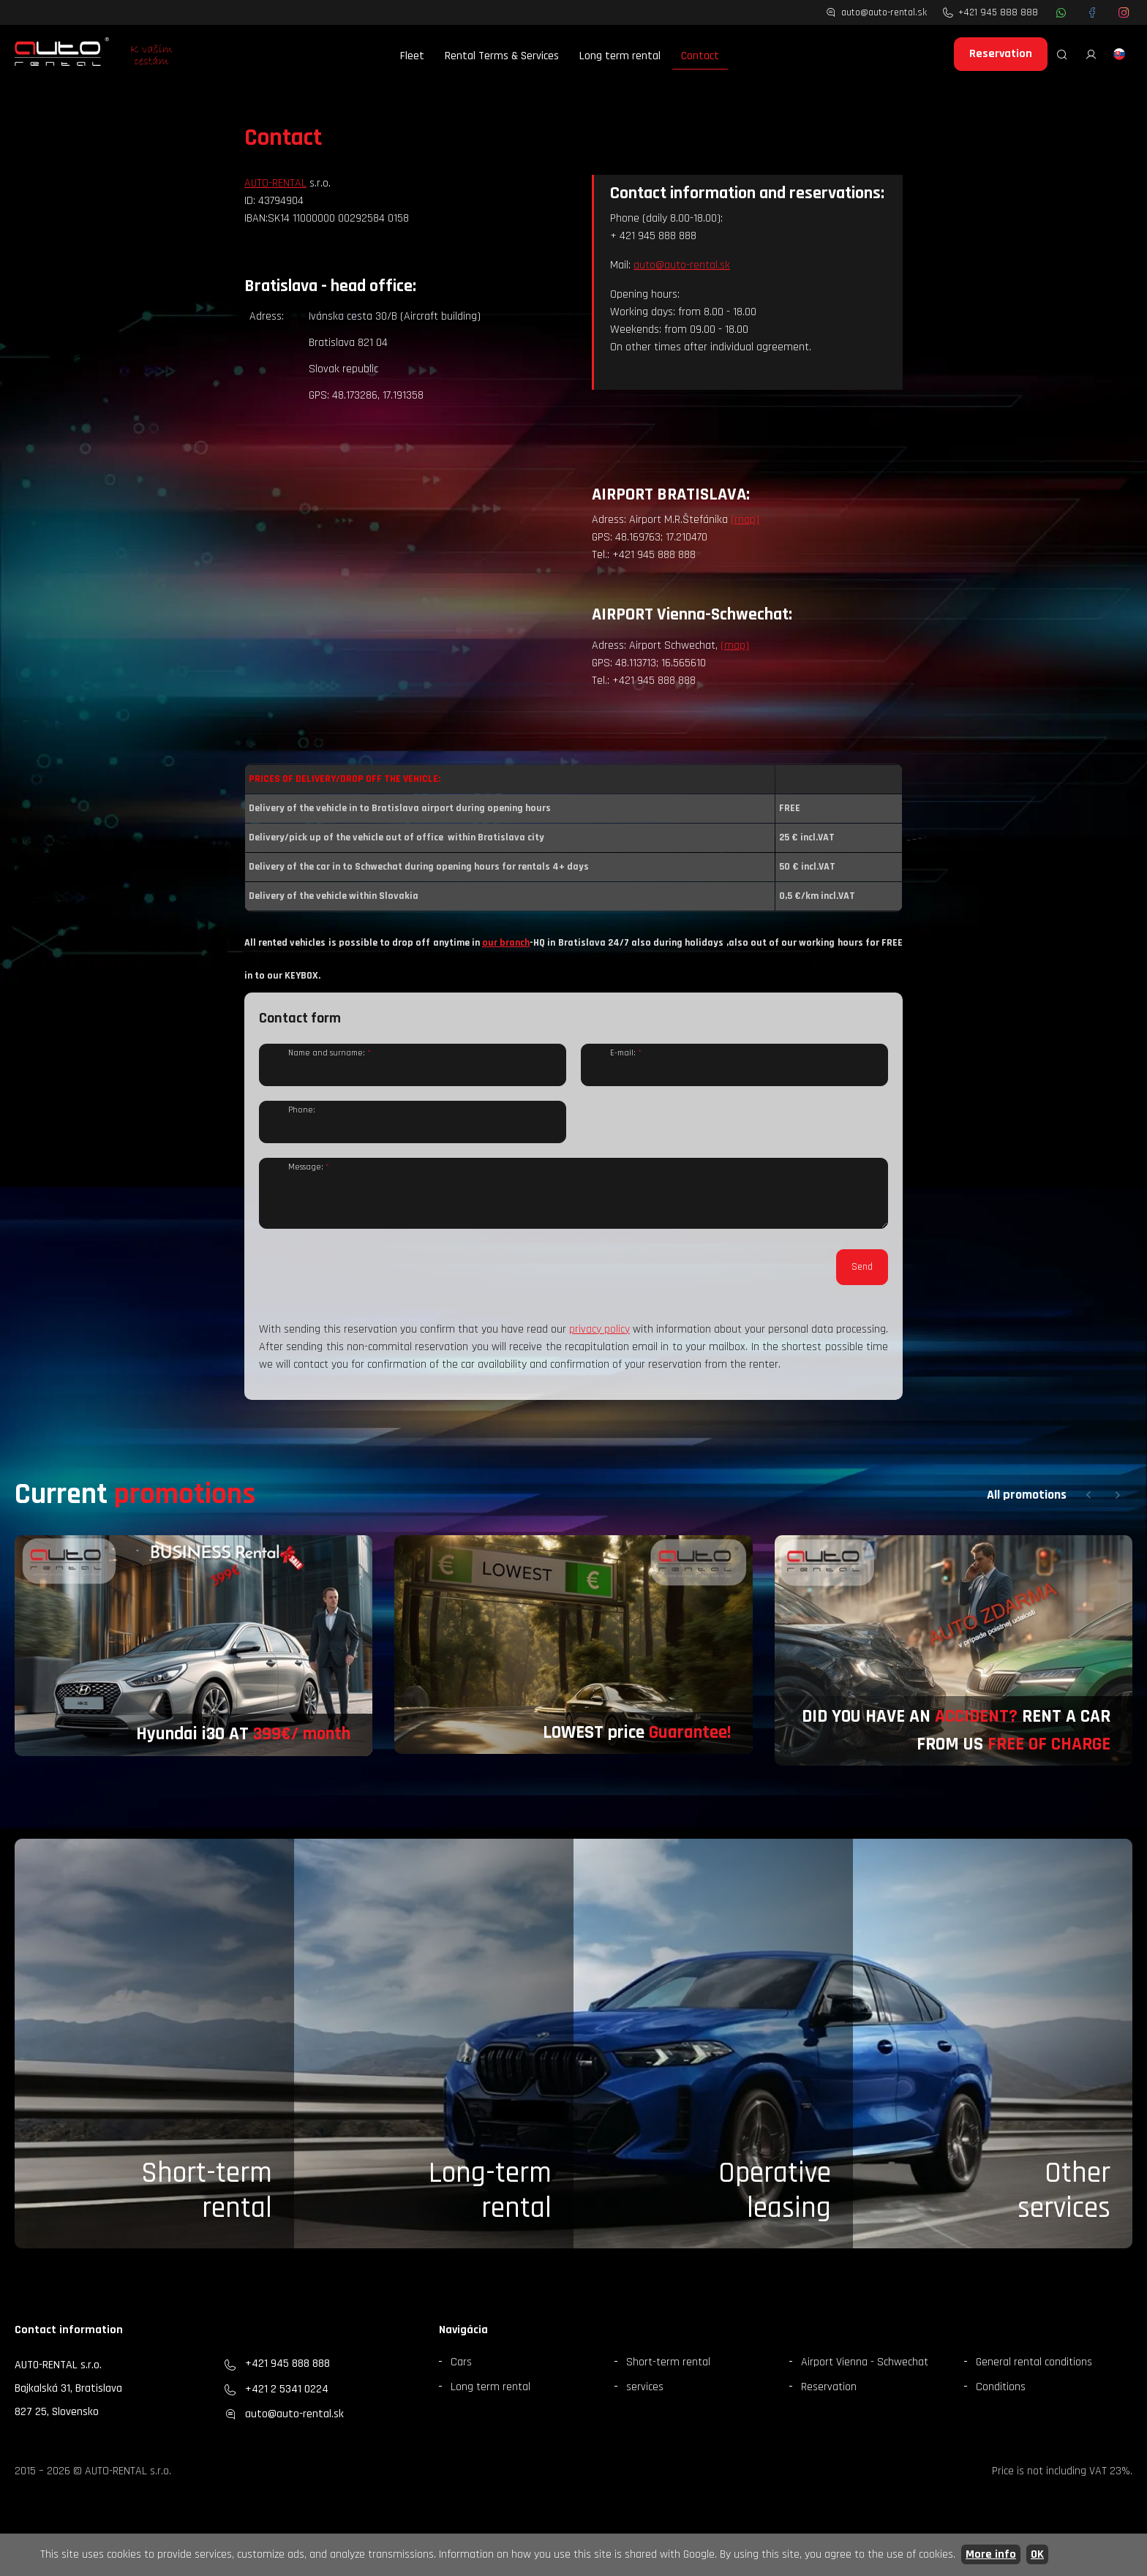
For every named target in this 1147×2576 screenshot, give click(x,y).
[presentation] (370, 1288)
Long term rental (620, 56)
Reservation (1000, 53)
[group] (193, 1656)
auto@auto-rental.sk (681, 265)
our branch (506, 942)
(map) (745, 519)
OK (1037, 2554)
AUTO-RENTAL (275, 183)
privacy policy (599, 1340)
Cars (461, 2373)
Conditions (1001, 2398)
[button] (1088, 1506)
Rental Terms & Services (502, 56)
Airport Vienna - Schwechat (864, 2373)
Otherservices (1064, 2202)
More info (991, 2554)
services (644, 2398)
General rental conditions (1034, 2373)
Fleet (412, 56)
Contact (700, 56)
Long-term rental (490, 2202)
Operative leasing (774, 2202)
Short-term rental (206, 2202)
